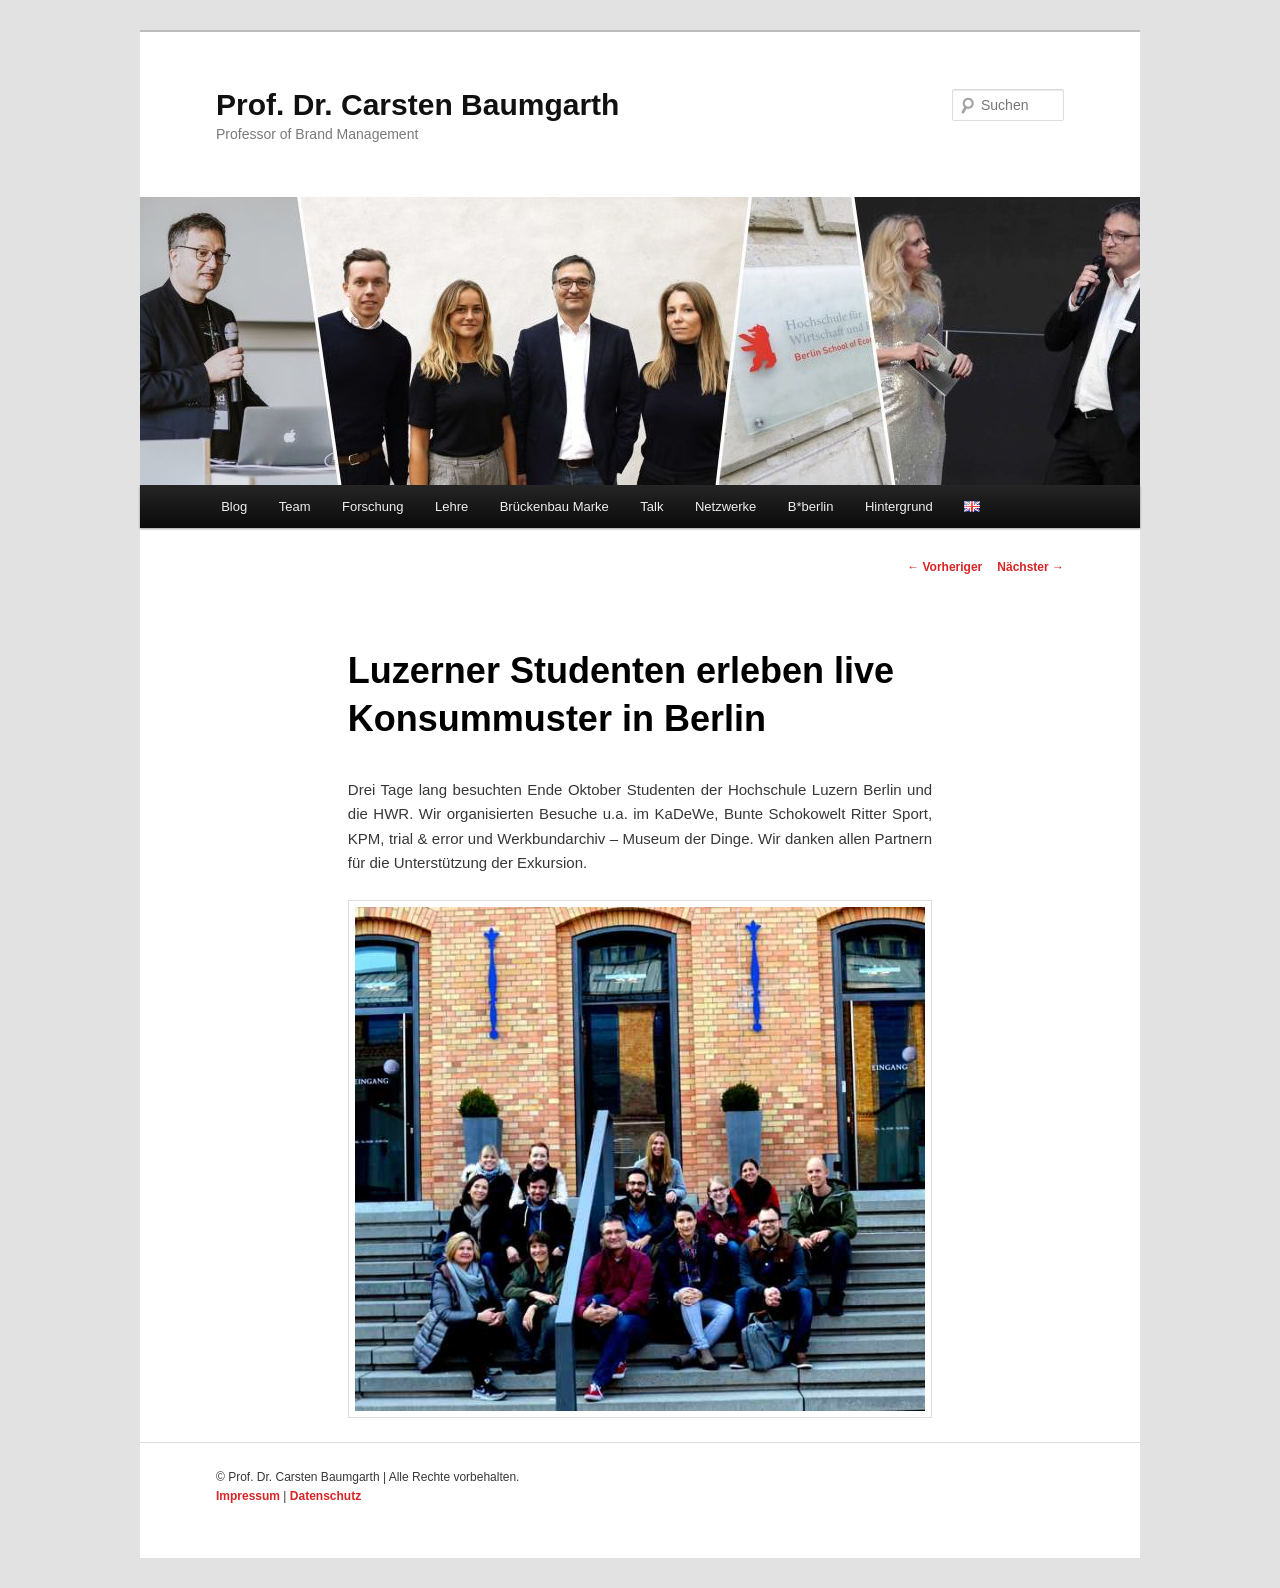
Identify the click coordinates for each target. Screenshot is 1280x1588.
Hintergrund (899, 506)
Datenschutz (325, 1496)
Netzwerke (725, 506)
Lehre (451, 506)
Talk (651, 506)
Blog (234, 506)
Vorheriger (944, 567)
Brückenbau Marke (554, 506)
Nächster (1030, 567)
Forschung (372, 506)
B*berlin (811, 506)
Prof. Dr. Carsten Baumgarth (417, 104)
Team (295, 506)
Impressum (248, 1496)
